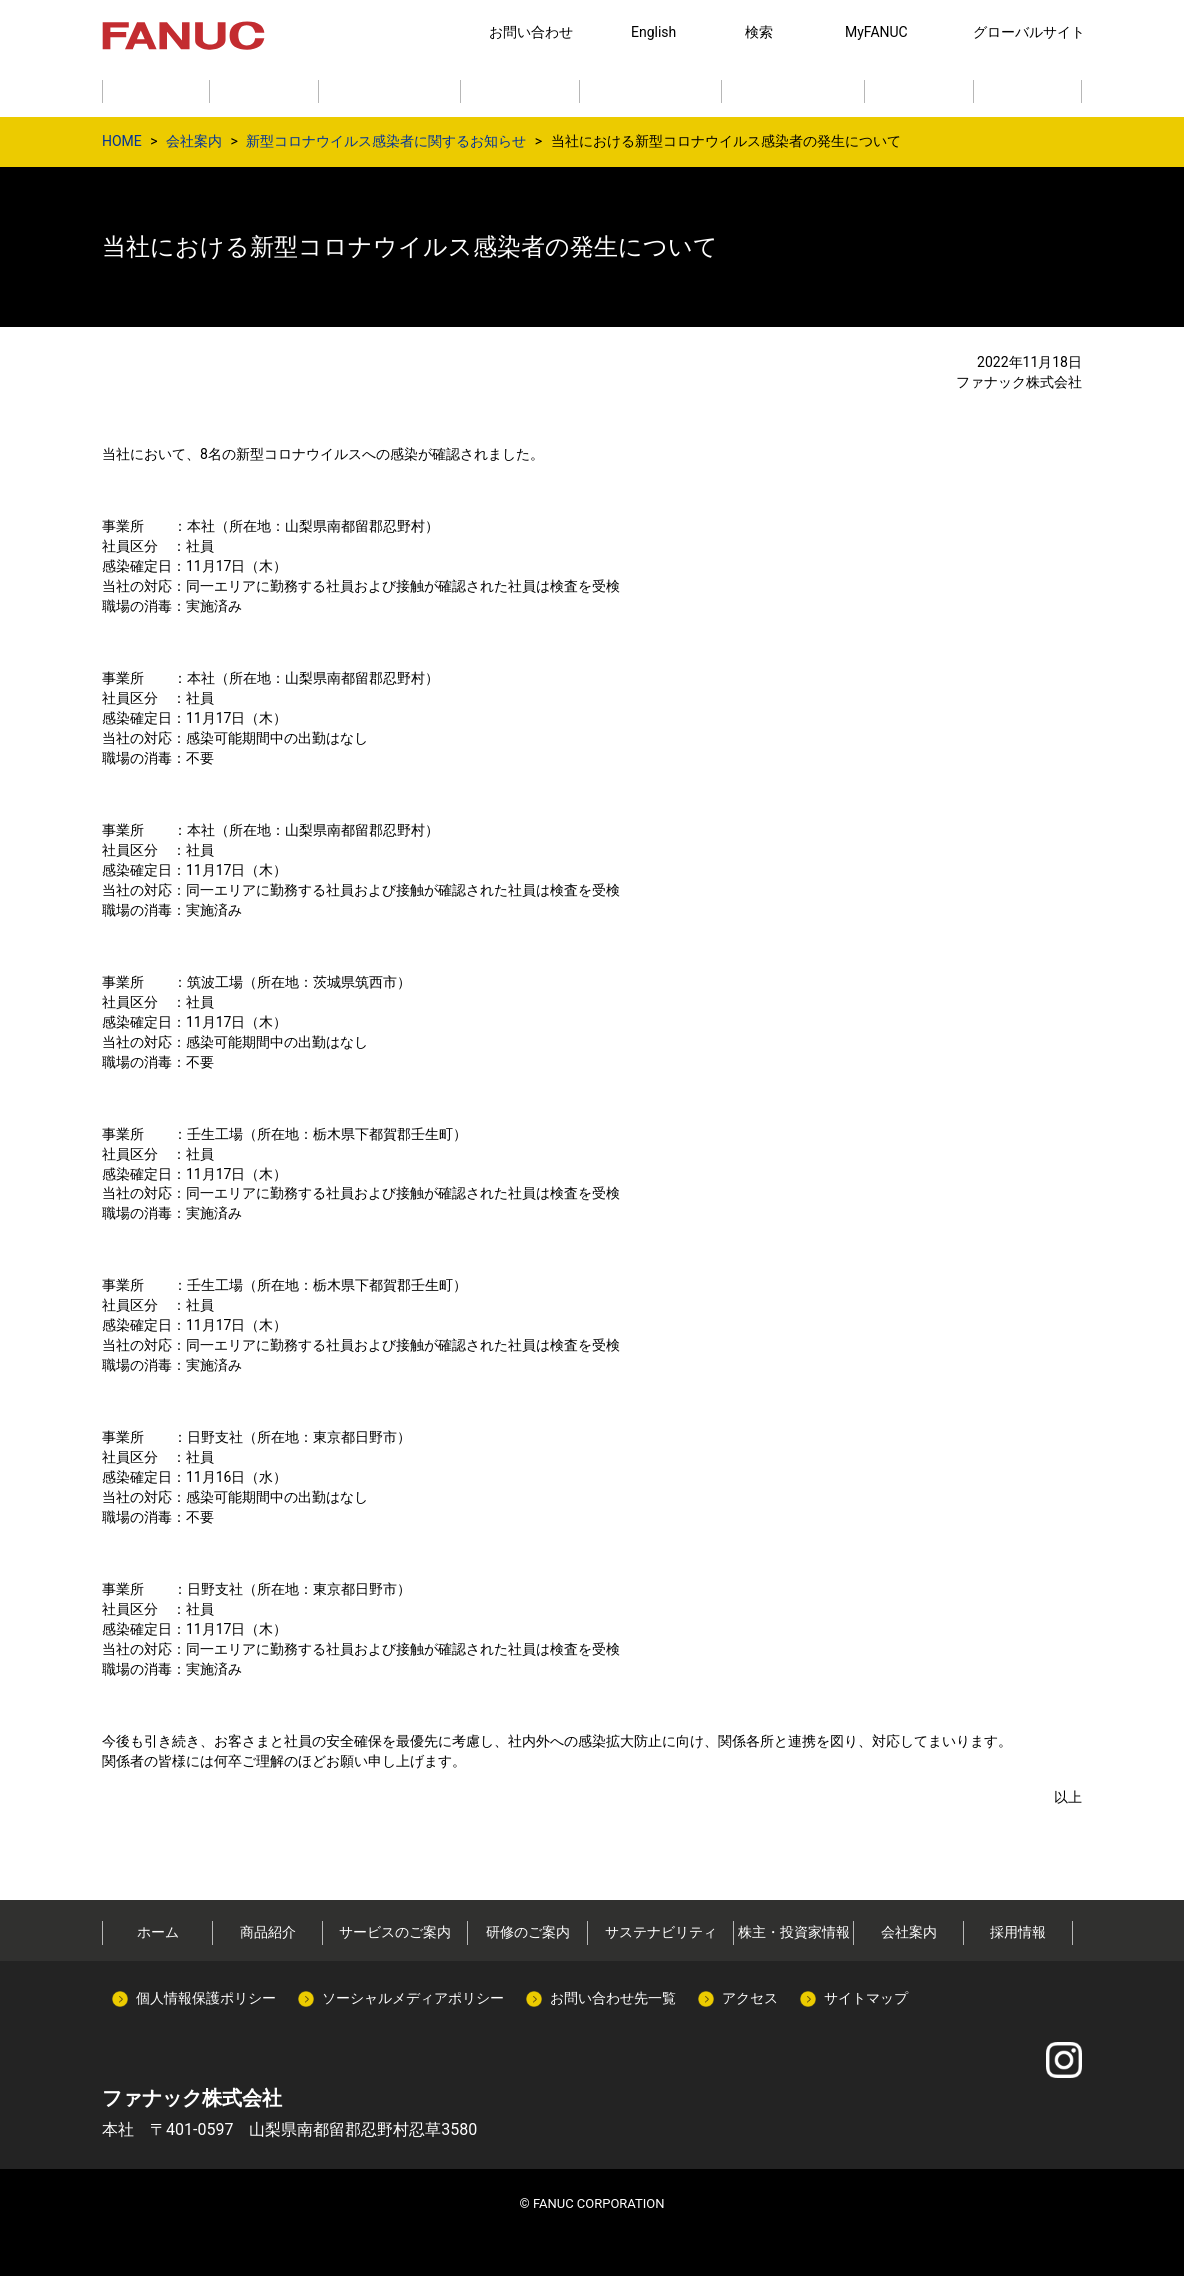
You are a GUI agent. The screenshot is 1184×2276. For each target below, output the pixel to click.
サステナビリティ (661, 1932)
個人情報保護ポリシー (206, 1998)
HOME (122, 141)
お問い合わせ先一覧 (613, 1998)
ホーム (158, 1932)
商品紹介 (268, 1932)
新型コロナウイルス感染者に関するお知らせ (386, 141)
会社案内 (194, 141)
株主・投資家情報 (794, 1932)
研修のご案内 (528, 1932)
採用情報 (1018, 1932)
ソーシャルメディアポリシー (413, 1998)
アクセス (750, 1998)
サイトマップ (866, 1998)
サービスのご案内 (395, 1932)
